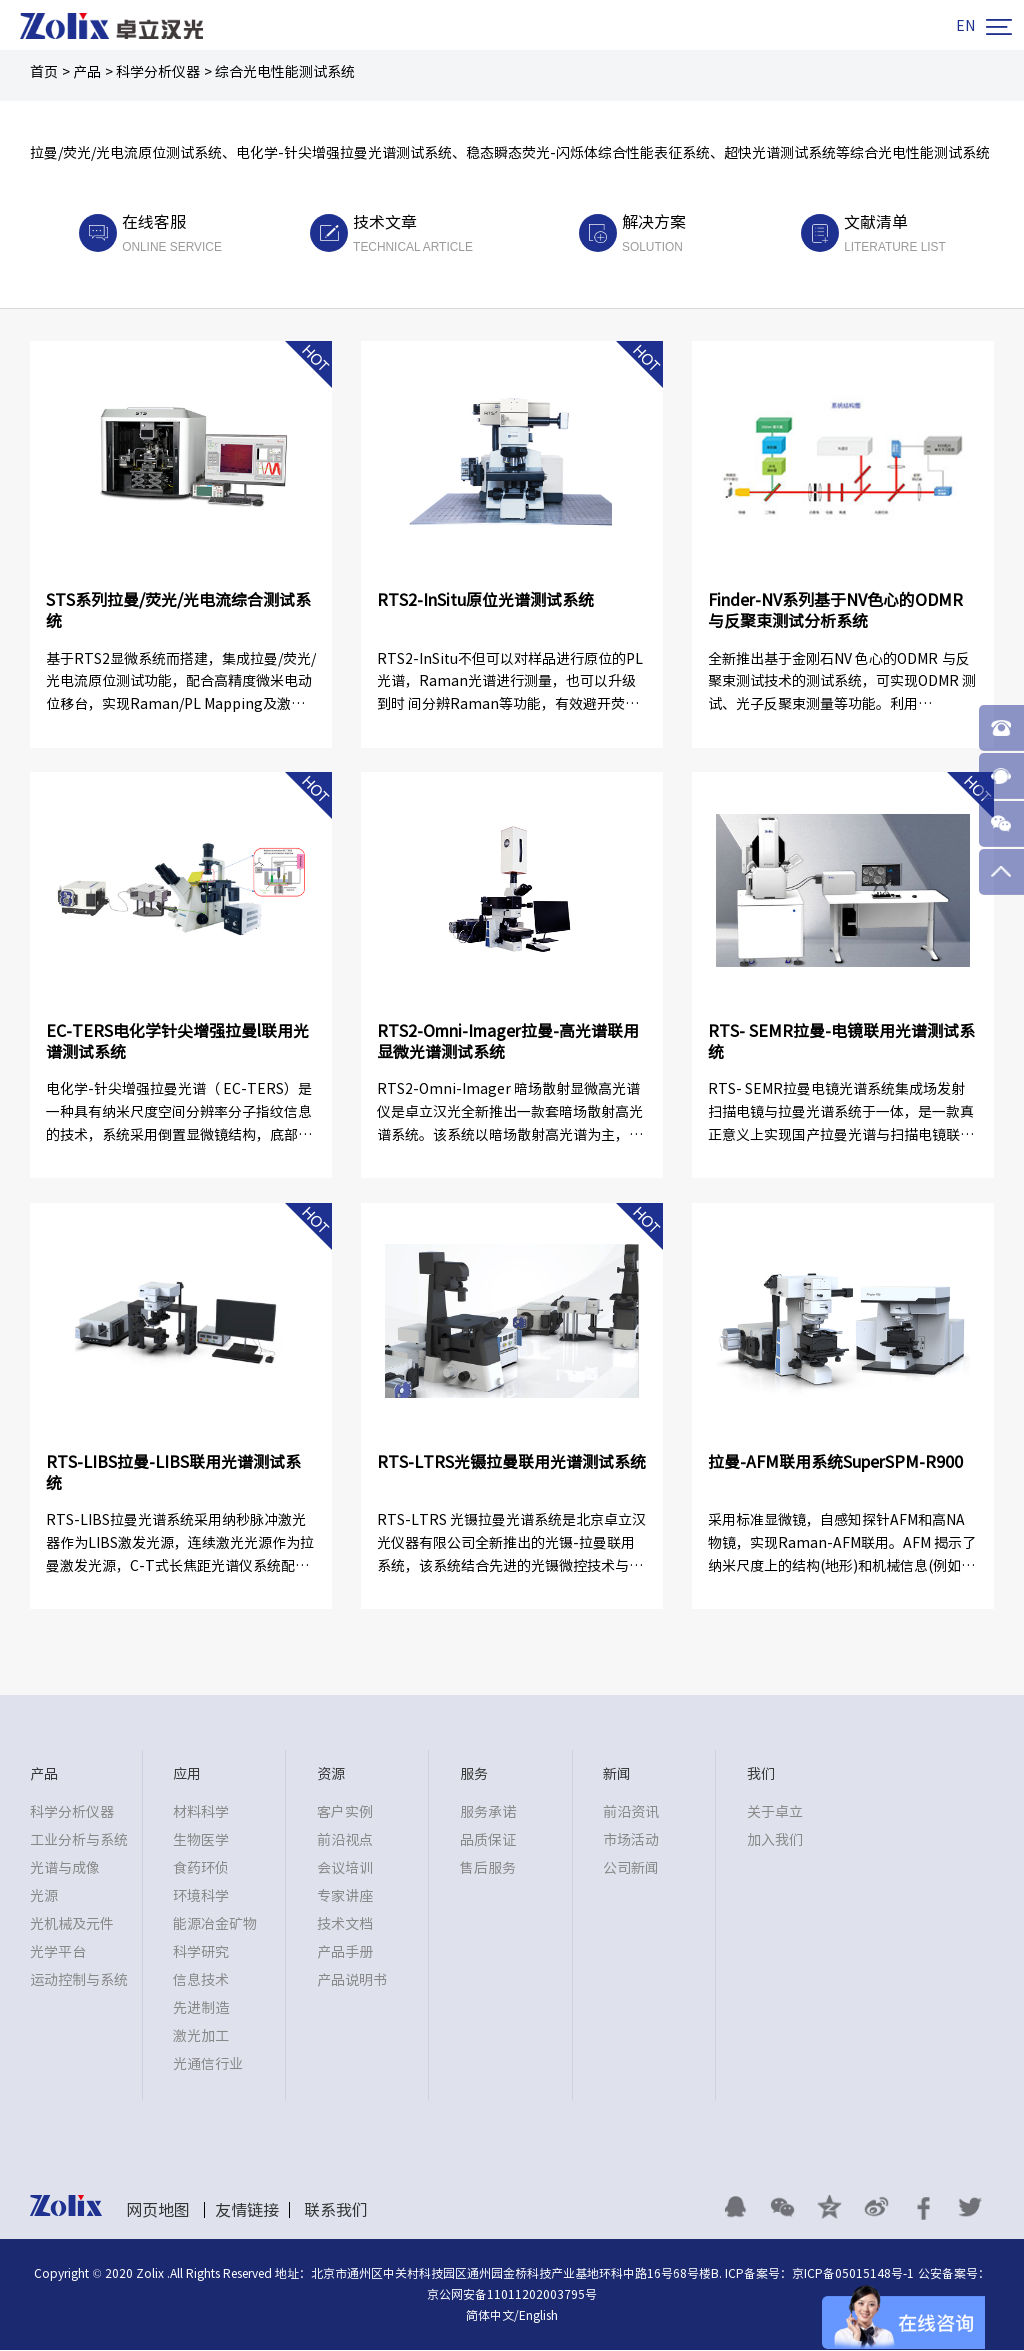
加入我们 (775, 1841)
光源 (44, 1897)
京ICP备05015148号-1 (853, 2274)
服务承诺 (488, 1813)
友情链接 (247, 2211)
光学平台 (58, 1953)
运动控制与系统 (79, 1981)
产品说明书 (352, 1981)
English (538, 2316)
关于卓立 (775, 1813)
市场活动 (631, 1841)
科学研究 (201, 1953)
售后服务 (488, 1869)
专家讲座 (345, 1897)
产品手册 (345, 1953)
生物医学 (201, 1841)
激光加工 (201, 2037)
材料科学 (201, 1813)
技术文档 (345, 1925)
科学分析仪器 (158, 72)
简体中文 (490, 2316)
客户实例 (345, 1813)
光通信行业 (208, 2065)
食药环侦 (201, 1869)
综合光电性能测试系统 (285, 72)
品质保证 (488, 1841)
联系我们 (336, 2211)
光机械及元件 (72, 1925)
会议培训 (345, 1869)
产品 (87, 72)
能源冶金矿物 (215, 1925)
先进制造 (201, 2009)
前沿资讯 (631, 1813)
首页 (44, 72)
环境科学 (201, 1897)
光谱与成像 (65, 1869)
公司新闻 (631, 1869)
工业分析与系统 (79, 1841)
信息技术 (201, 1981)
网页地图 (158, 2211)
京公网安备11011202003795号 (512, 2295)
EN (965, 26)
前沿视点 (345, 1841)
